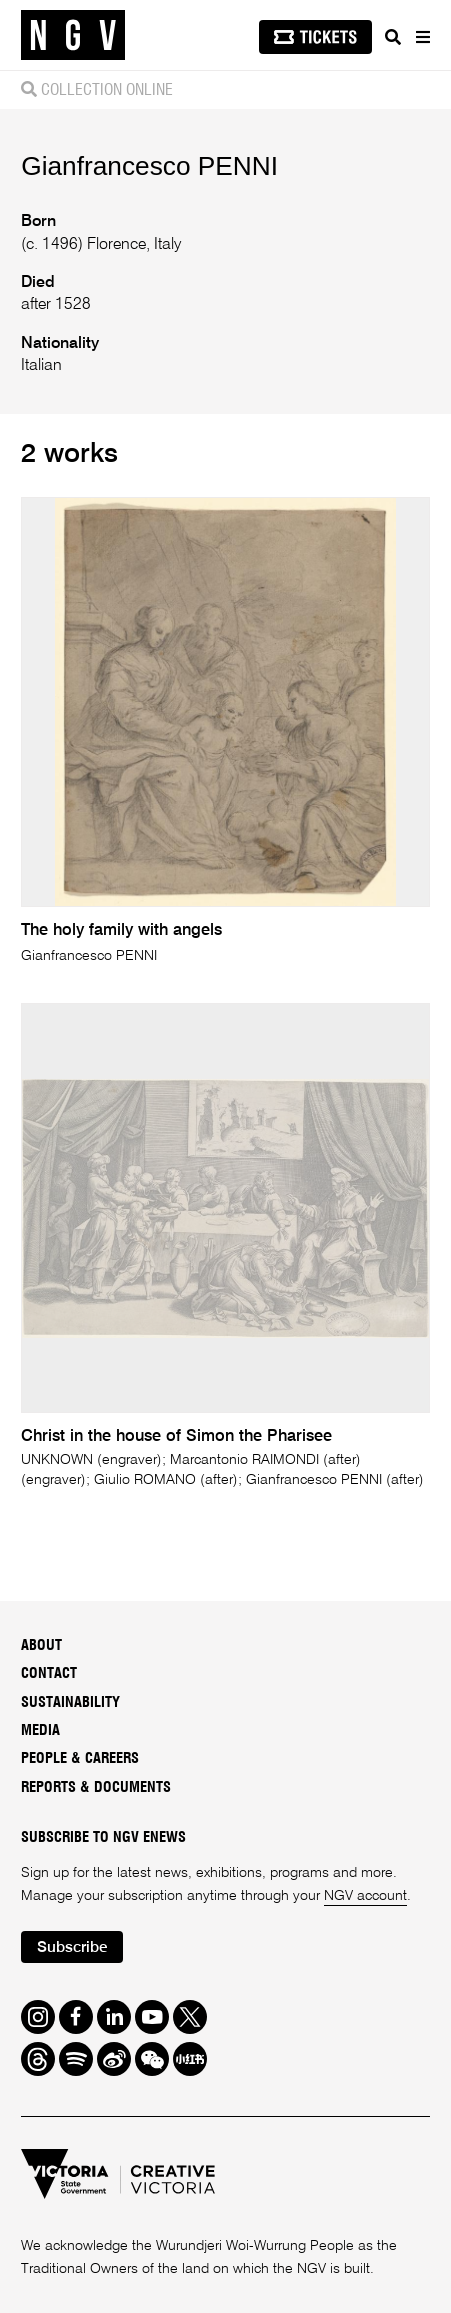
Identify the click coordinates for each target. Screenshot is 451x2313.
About (41, 1645)
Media (40, 1730)
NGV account (365, 1896)
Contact (49, 1673)
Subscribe (72, 1948)
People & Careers (80, 1758)
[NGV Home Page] (73, 35)
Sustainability (70, 1702)
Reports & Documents (96, 1787)
